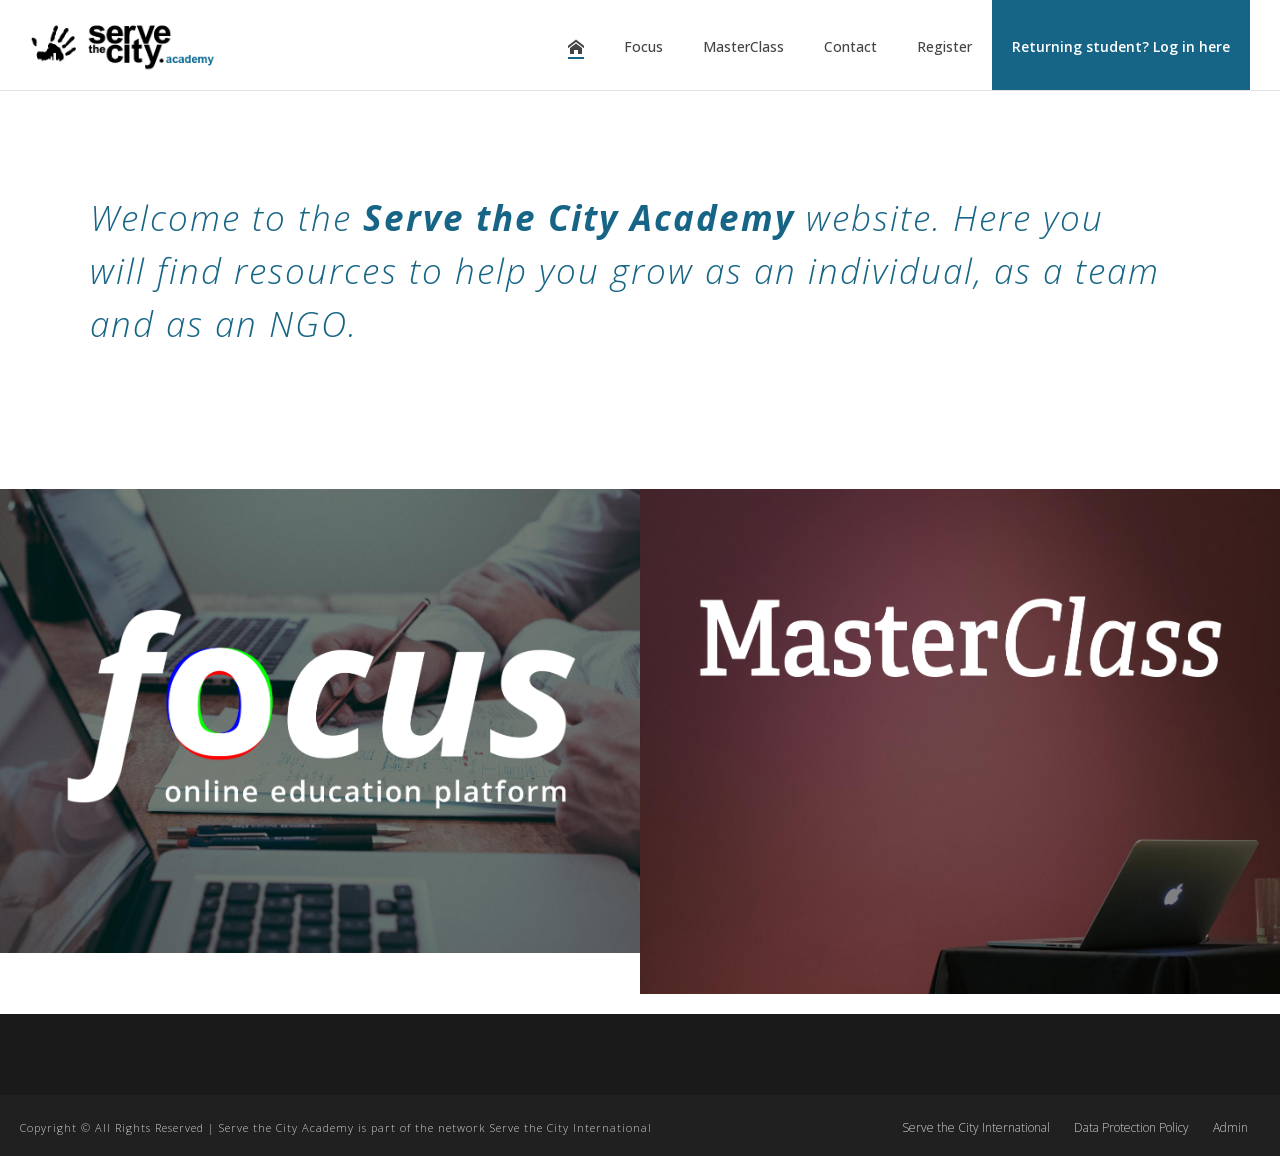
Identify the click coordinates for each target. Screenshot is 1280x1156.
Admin (1230, 1128)
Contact (850, 46)
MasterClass (743, 46)
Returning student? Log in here (1121, 46)
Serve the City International (976, 1128)
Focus (643, 46)
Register (944, 46)
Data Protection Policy (1131, 1128)
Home (576, 47)
